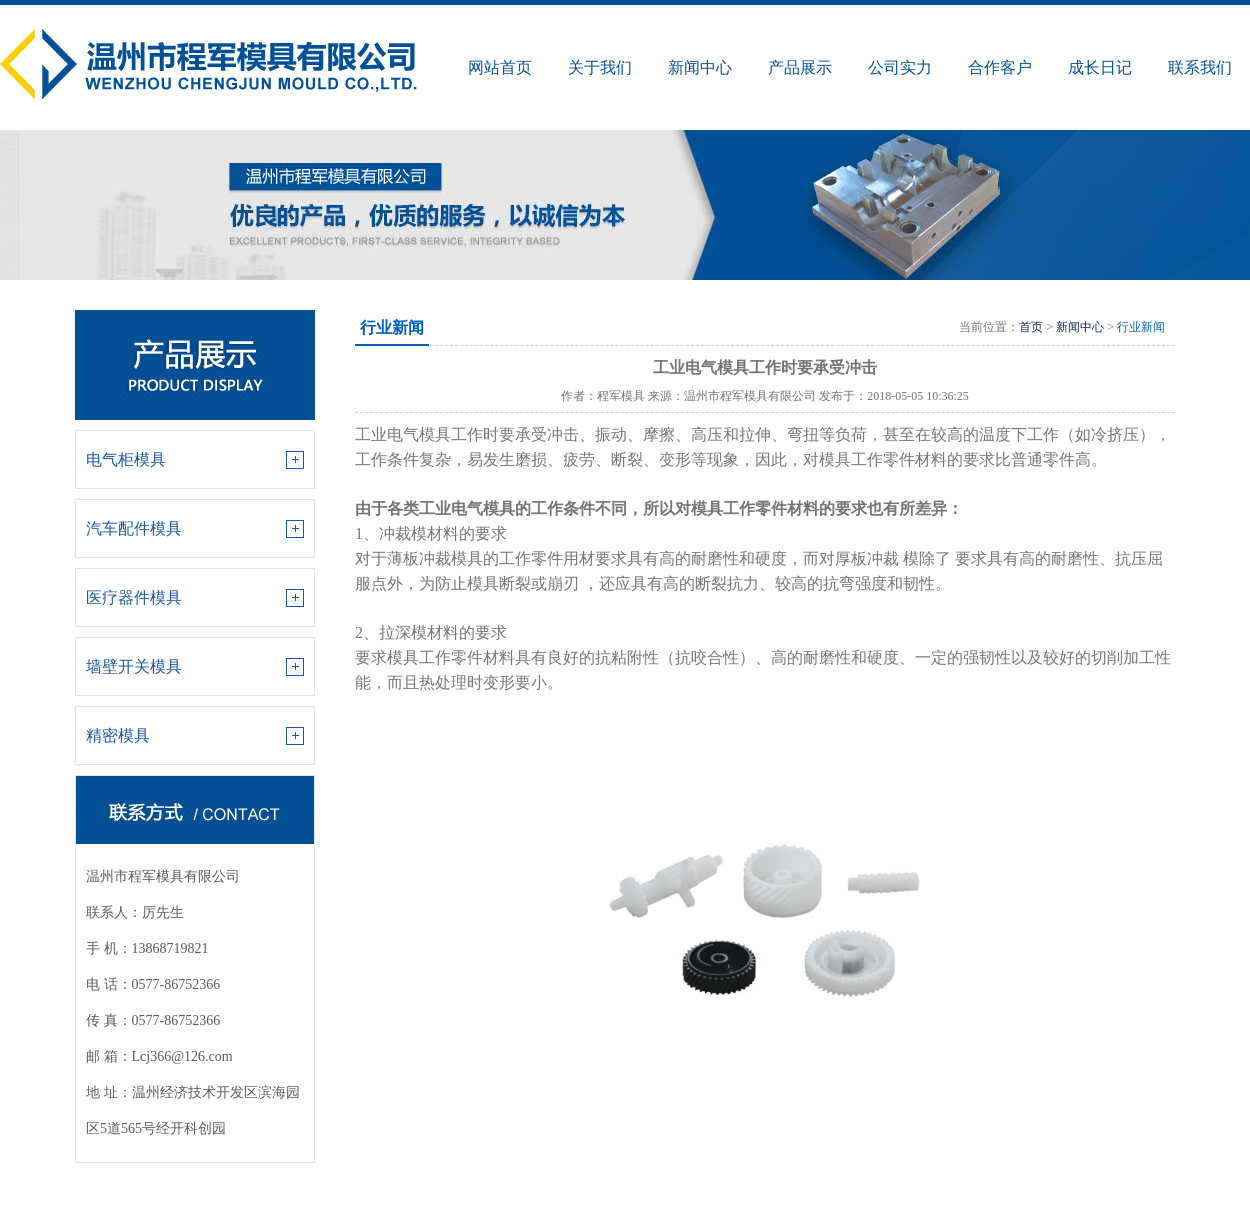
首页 (1031, 327)
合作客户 (1000, 67)
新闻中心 (700, 67)
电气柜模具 (126, 459)
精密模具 (118, 735)
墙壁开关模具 (134, 666)
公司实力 (900, 67)
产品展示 (800, 67)
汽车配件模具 (134, 528)
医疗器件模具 (134, 597)
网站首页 (500, 67)
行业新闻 (1141, 327)
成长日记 (1100, 67)
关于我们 (600, 67)
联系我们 (1200, 67)
